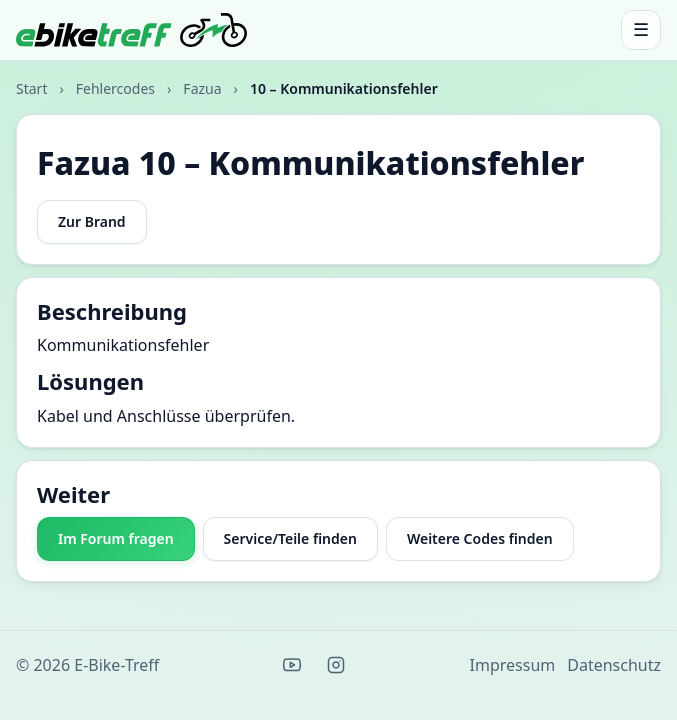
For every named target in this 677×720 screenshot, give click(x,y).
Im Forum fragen (116, 538)
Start (31, 88)
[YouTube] (292, 665)
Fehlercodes (115, 88)
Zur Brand (92, 221)
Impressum (513, 665)
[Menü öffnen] (641, 30)
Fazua (202, 88)
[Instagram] (336, 665)
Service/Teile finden (290, 538)
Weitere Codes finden (480, 538)
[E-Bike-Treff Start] (131, 30)
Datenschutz (614, 665)
